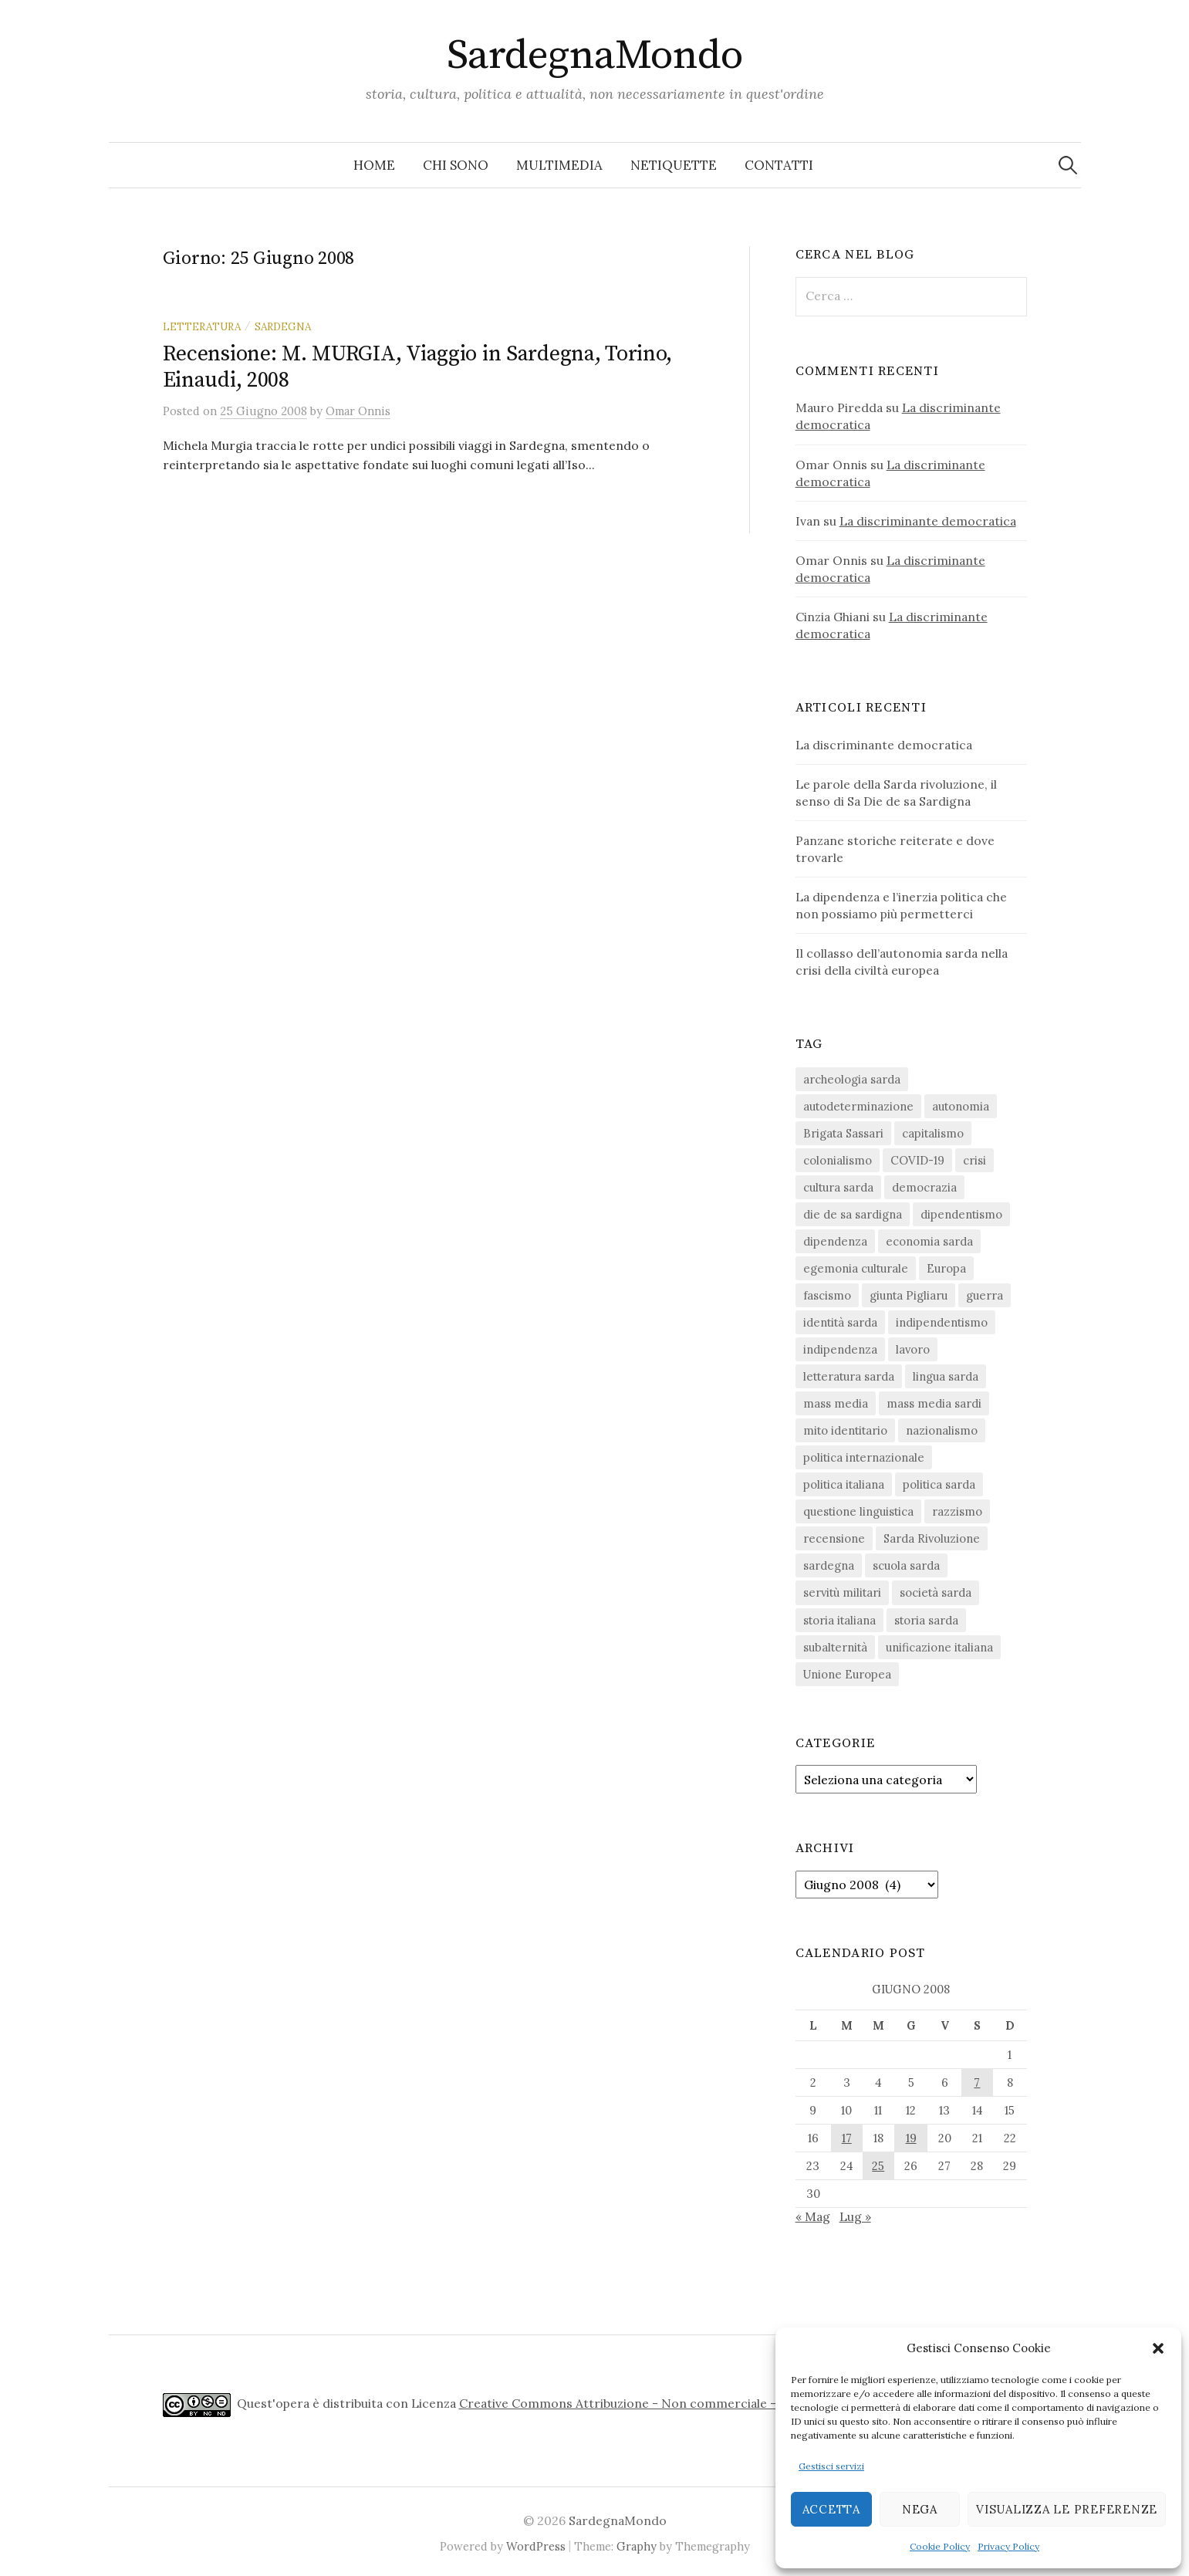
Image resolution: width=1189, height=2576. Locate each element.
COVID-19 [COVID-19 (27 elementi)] (917, 1160)
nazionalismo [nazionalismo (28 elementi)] (942, 1430)
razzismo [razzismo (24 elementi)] (957, 1511)
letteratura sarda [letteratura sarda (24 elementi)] (848, 1376)
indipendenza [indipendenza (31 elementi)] (840, 1349)
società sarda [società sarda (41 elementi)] (935, 1592)
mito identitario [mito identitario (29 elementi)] (845, 1430)
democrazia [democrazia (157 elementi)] (924, 1187)
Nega (919, 2509)
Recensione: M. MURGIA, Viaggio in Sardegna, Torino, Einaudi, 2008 (418, 367)
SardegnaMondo (594, 55)
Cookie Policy (940, 2546)
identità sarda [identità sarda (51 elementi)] (840, 1322)
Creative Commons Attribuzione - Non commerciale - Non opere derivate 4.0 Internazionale (732, 2403)
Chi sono (455, 165)
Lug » (855, 2216)
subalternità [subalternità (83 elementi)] (835, 1647)
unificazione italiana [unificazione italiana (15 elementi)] (939, 1647)
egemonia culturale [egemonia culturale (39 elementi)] (855, 1268)
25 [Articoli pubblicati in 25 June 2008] (878, 2165)
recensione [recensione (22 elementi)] (834, 1538)
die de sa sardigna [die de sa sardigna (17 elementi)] (852, 1214)
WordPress (536, 2546)
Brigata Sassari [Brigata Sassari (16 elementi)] (843, 1133)
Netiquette (673, 165)
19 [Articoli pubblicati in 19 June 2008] (911, 2138)
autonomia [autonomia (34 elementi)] (960, 1106)
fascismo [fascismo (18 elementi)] (827, 1295)
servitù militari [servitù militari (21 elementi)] (842, 1592)
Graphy (636, 2546)
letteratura (202, 326)
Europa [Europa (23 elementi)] (946, 1268)
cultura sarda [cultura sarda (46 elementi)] (838, 1187)
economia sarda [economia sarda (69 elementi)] (929, 1241)
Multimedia (559, 165)
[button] (1158, 2348)
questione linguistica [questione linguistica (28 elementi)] (858, 1511)
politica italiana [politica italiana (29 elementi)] (843, 1484)
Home (374, 165)
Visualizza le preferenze (1066, 2509)
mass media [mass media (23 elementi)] (835, 1403)
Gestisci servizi (831, 2466)
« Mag (812, 2216)
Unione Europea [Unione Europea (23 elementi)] (847, 1674)
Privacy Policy (1008, 2546)
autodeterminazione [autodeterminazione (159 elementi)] (858, 1106)
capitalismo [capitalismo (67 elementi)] (933, 1133)
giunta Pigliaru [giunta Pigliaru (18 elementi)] (908, 1295)
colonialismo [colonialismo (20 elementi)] (837, 1160)
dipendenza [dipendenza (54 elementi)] (835, 1241)
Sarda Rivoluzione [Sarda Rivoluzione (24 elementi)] (931, 1538)
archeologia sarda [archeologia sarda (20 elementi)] (851, 1079)
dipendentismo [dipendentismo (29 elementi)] (961, 1214)
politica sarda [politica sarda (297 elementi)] (939, 1484)
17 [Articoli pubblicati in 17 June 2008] (847, 2138)
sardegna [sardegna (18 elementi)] (828, 1565)
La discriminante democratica (927, 521)
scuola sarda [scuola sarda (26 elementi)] (906, 1565)
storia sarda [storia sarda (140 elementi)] (926, 1620)
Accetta (831, 2509)
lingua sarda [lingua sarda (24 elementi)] (945, 1376)
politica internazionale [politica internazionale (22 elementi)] (863, 1457)
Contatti (779, 165)
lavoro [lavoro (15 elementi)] (913, 1349)
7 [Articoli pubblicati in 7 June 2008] (977, 2082)
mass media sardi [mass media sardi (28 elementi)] (934, 1403)
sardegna (283, 326)
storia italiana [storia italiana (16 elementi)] (839, 1620)
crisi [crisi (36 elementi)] (974, 1160)
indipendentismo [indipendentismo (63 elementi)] (942, 1322)
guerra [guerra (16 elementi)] (984, 1295)
